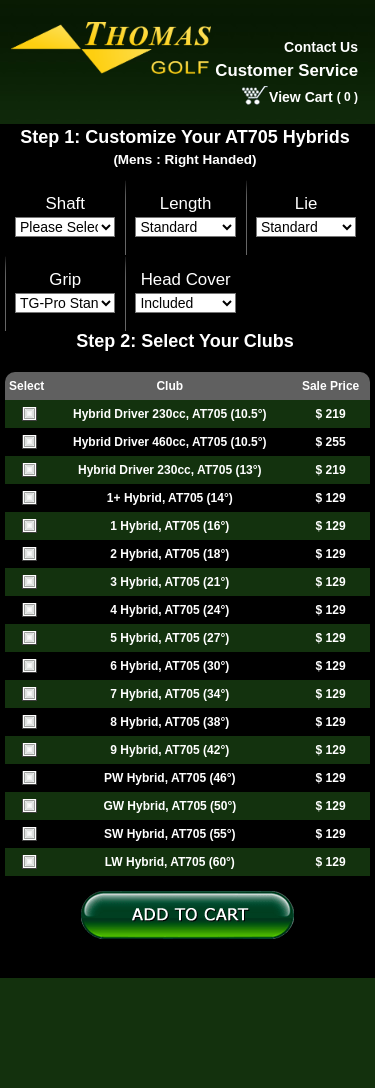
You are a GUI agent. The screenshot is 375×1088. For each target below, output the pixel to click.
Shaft (65, 203)
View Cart (301, 97)
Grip (65, 279)
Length (186, 203)
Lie (306, 203)
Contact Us (321, 47)
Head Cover (186, 279)
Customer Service (286, 70)
